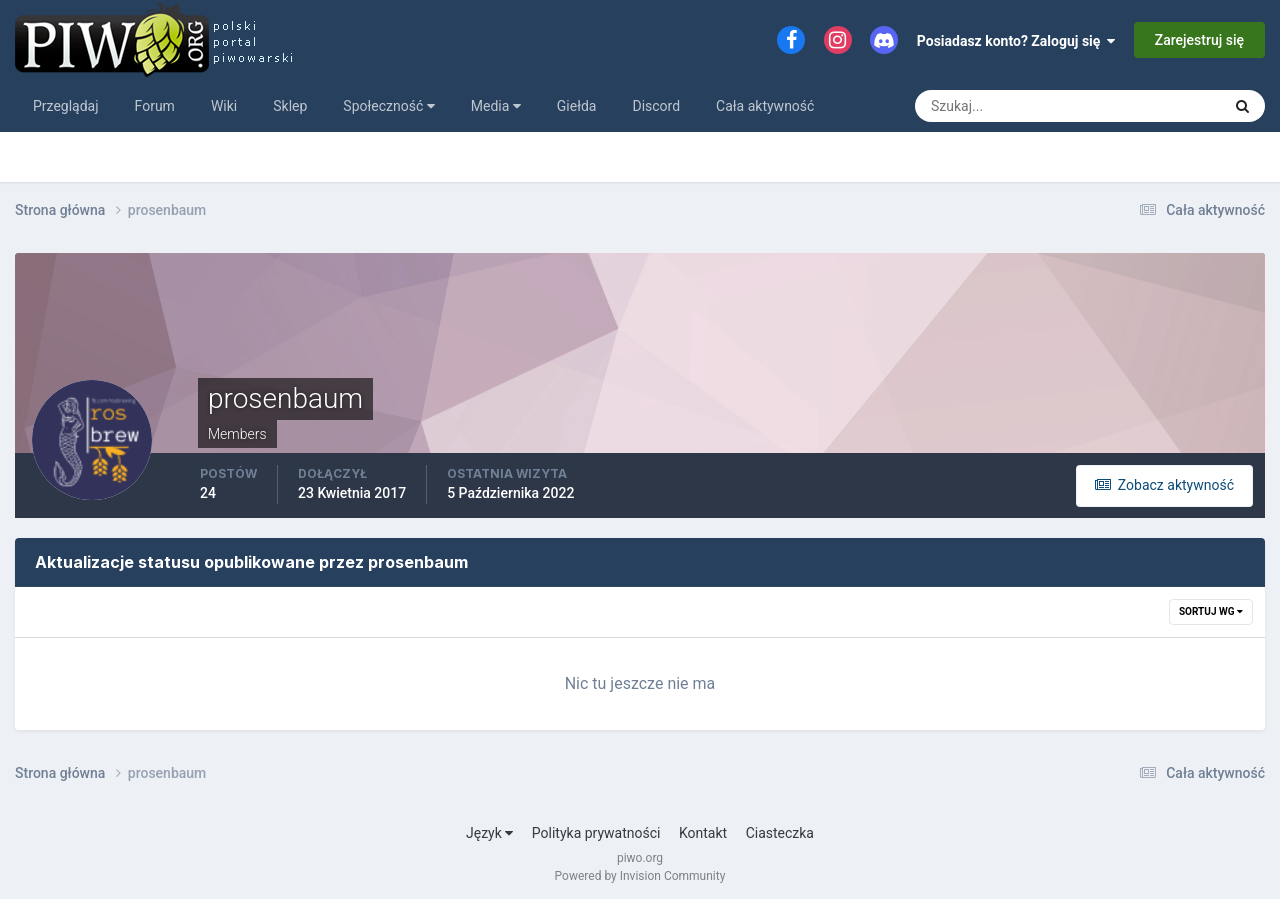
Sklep (290, 106)
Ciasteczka (780, 833)
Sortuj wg (1211, 611)
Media (496, 106)
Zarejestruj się (1199, 40)
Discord (656, 106)
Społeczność (388, 106)
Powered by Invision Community (640, 876)
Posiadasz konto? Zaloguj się (1016, 41)
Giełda (577, 106)
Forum (155, 106)
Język (489, 833)
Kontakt (703, 833)
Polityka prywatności (596, 833)
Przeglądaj (66, 106)
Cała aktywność (765, 106)
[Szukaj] (994, 106)
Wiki (224, 106)
